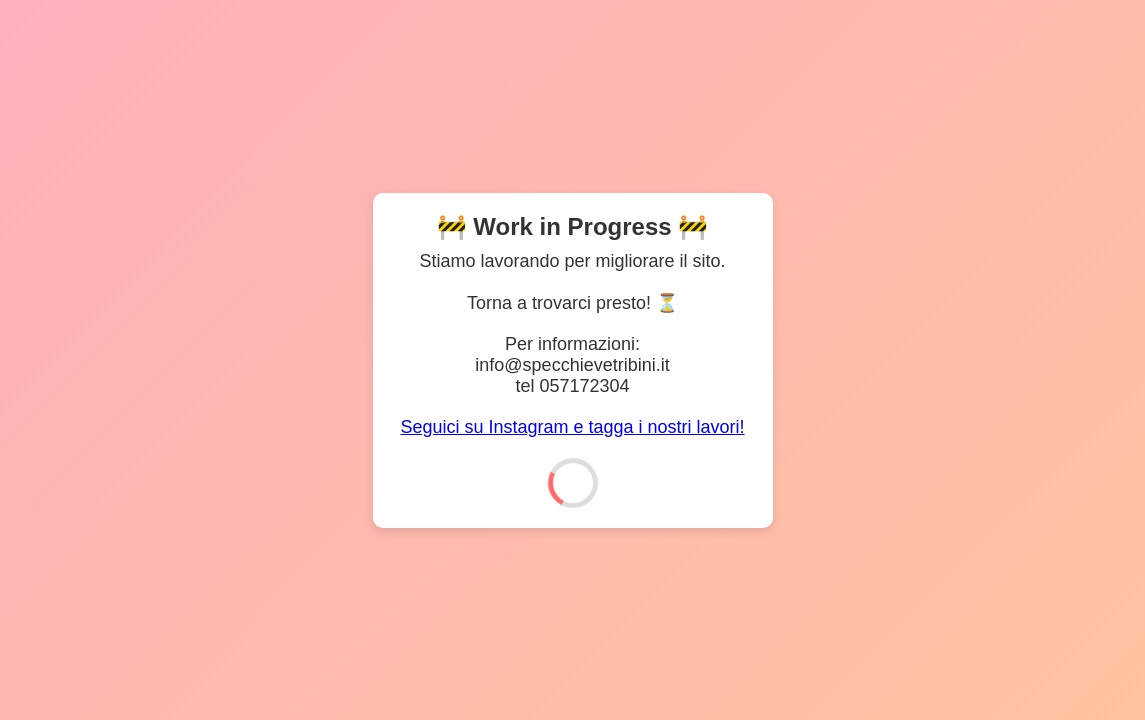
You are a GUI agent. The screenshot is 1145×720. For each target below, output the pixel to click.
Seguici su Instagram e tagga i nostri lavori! (572, 427)
